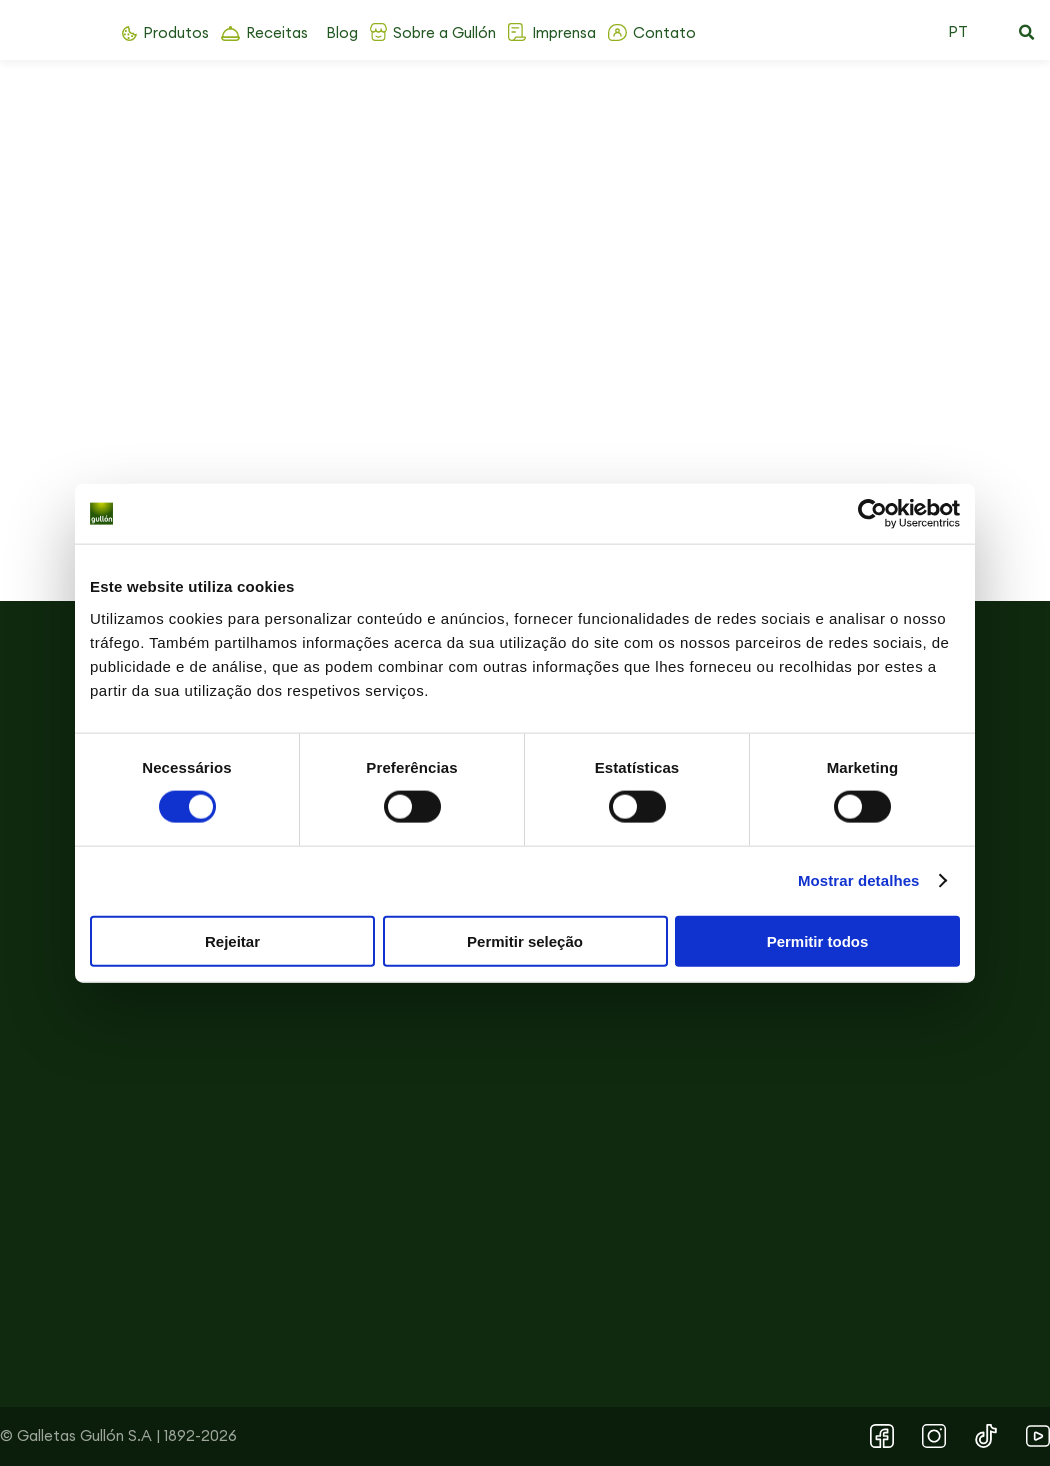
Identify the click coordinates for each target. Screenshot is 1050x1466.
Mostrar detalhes (859, 880)
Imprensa (564, 32)
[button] (1026, 33)
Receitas (277, 32)
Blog (342, 32)
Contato (664, 32)
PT (958, 31)
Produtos (176, 32)
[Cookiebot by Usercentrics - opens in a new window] (872, 514)
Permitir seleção (525, 940)
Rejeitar (232, 940)
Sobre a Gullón (444, 32)
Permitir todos (818, 940)
